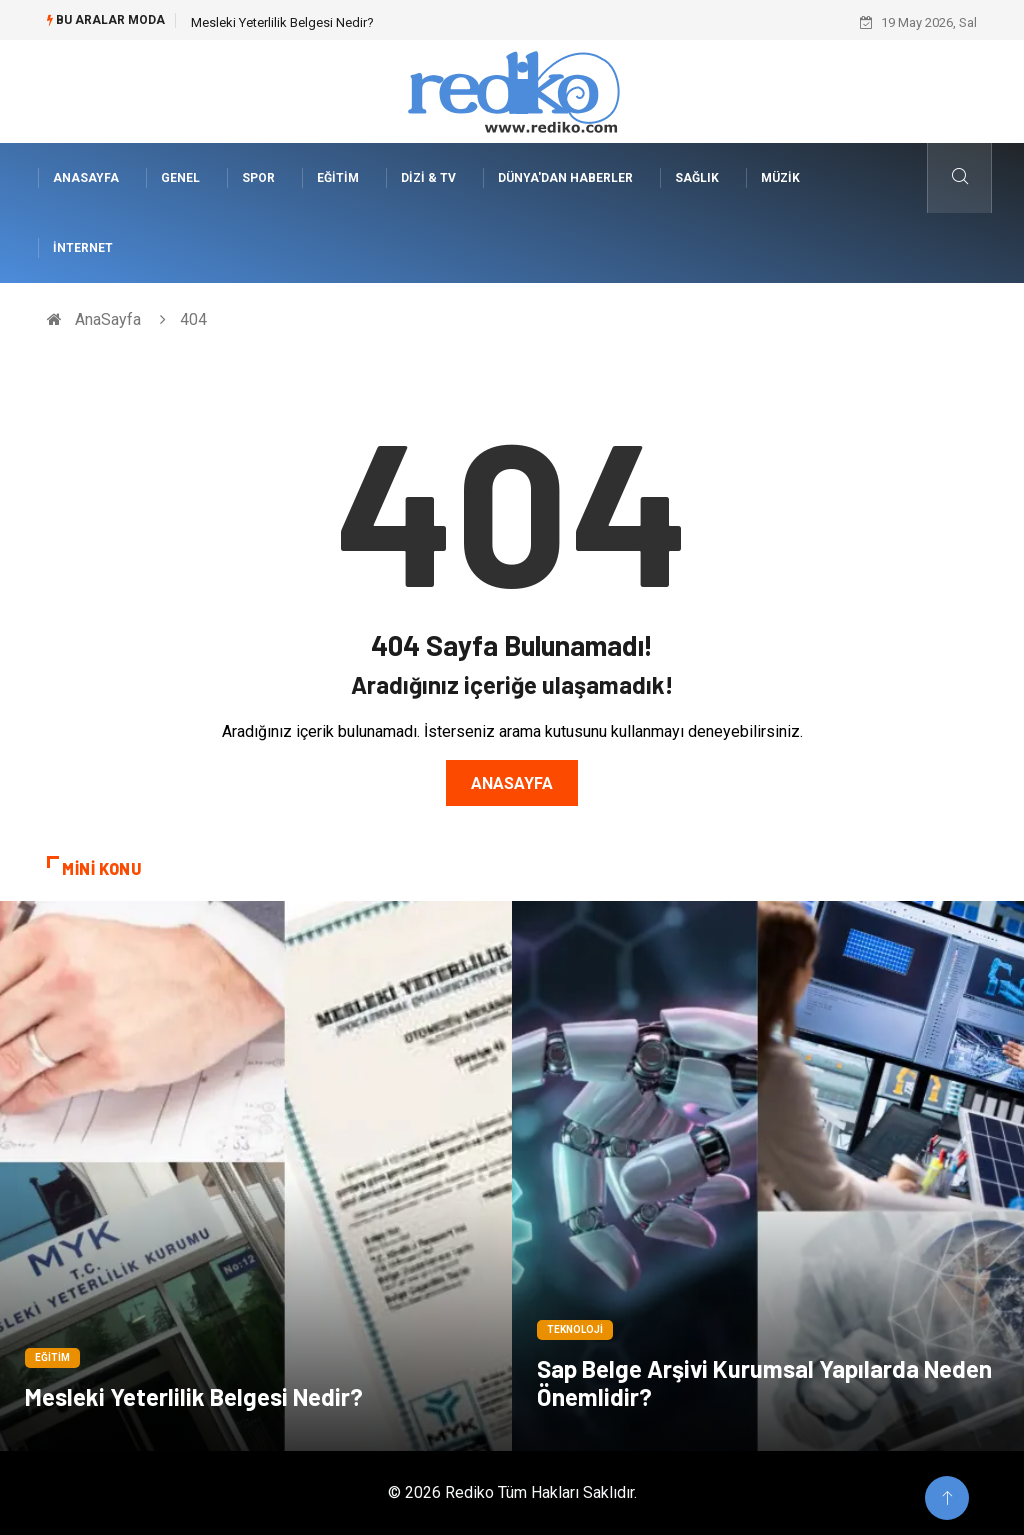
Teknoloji (575, 1329)
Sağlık (697, 178)
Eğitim (338, 178)
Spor (258, 178)
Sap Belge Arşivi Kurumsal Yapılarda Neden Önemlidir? (764, 1382)
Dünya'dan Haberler (565, 178)
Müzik (780, 178)
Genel (180, 178)
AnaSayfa (86, 178)
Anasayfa (512, 783)
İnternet (83, 248)
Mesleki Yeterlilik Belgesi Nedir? (282, 22)
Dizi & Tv (428, 178)
